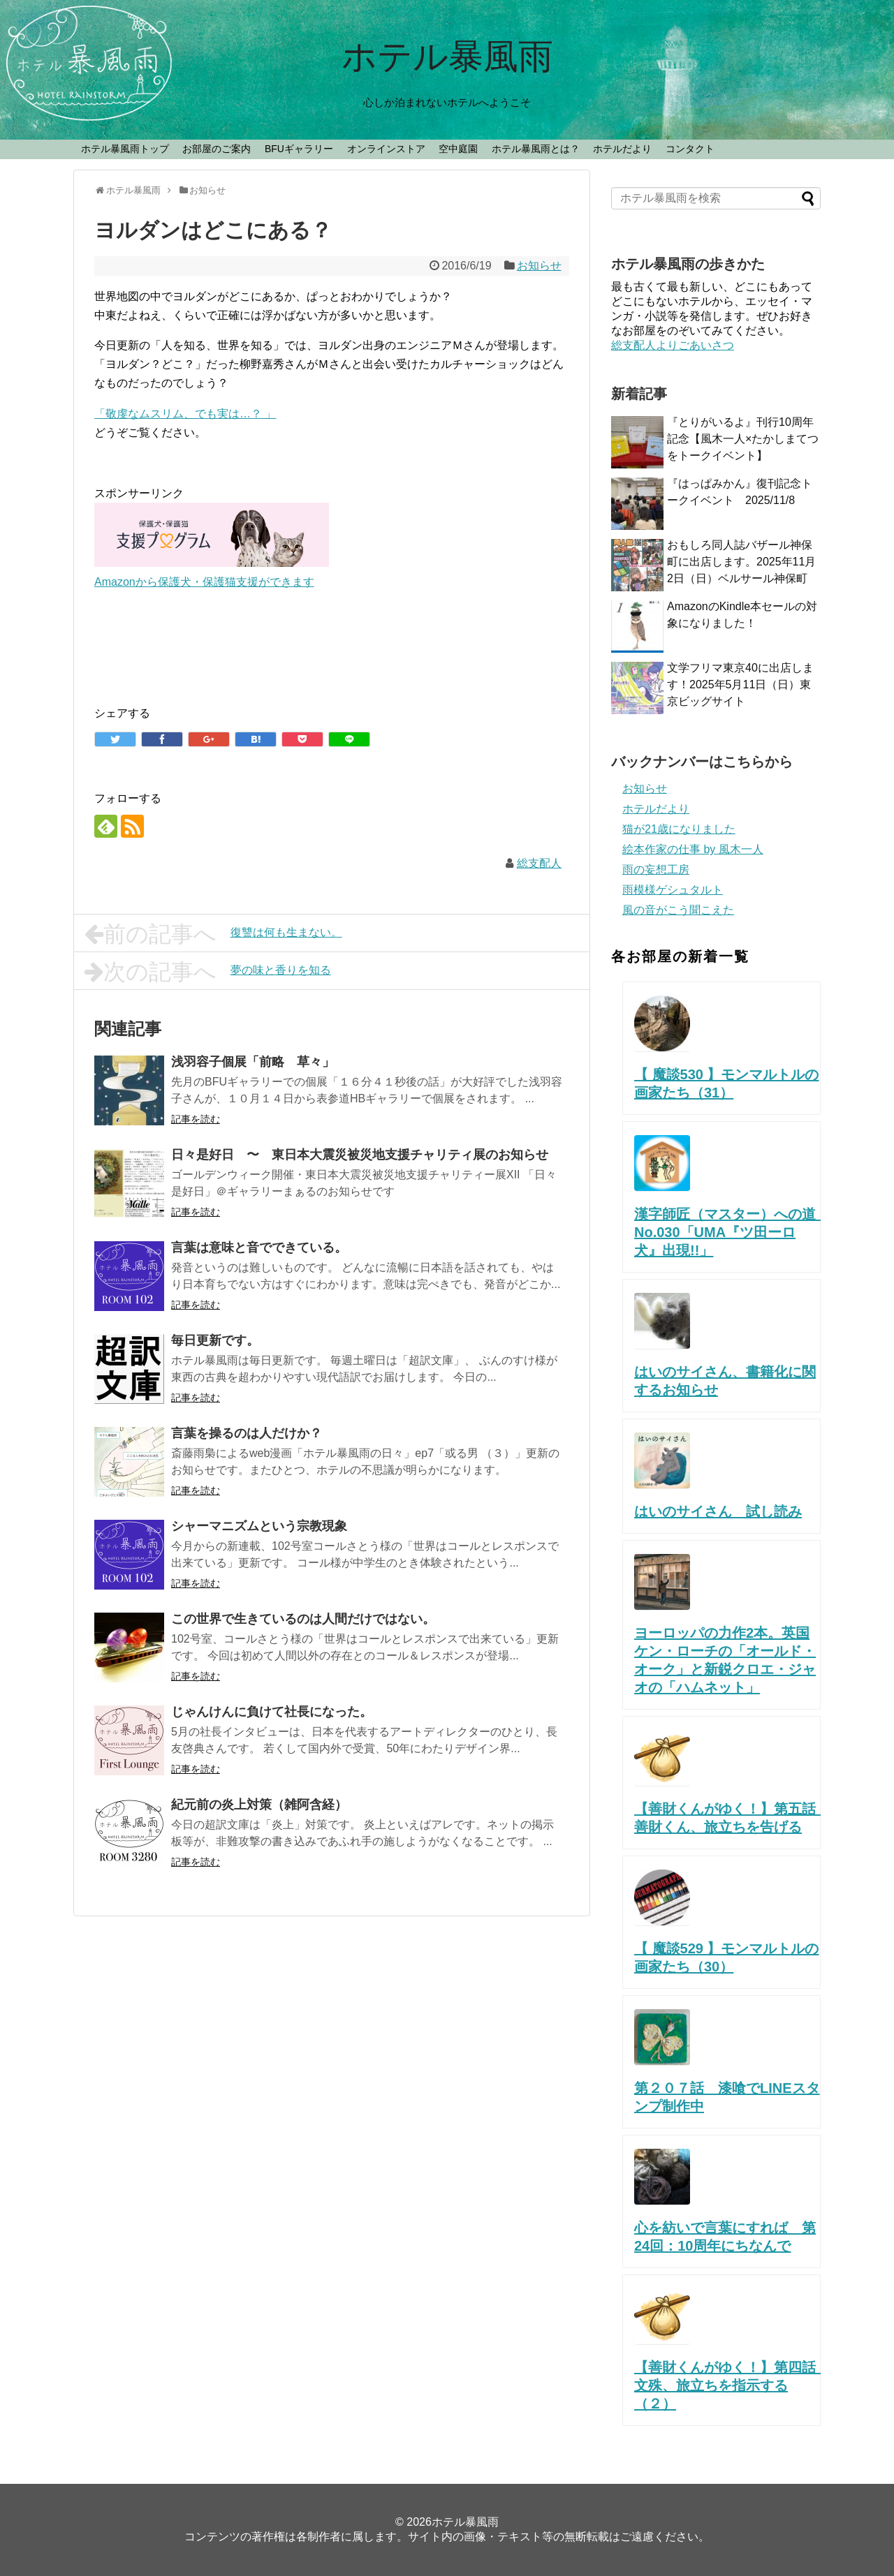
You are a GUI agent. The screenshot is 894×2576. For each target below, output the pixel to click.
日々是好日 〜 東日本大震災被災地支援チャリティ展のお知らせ (359, 1155)
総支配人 (539, 863)
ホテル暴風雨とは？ (536, 148)
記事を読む (195, 1119)
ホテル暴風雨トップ (125, 148)
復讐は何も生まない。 (213, 934)
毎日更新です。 (215, 1340)
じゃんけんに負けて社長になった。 (271, 1712)
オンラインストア (386, 148)
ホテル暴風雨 (447, 56)
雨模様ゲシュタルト (672, 890)
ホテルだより (622, 148)
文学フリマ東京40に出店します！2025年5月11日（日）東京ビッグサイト (740, 684)
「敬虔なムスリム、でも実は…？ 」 (185, 414)
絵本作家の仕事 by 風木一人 (692, 849)
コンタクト (690, 148)
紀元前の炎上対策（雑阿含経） (259, 1805)
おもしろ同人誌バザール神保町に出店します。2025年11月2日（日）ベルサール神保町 (741, 561)
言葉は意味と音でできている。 (259, 1247)
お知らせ (539, 266)
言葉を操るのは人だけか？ (246, 1433)
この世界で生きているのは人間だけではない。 (303, 1619)
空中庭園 (458, 148)
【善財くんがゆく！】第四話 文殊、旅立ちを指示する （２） (732, 2385)
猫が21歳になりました (678, 829)
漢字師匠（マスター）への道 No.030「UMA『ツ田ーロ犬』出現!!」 (739, 1232)
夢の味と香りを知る (208, 972)
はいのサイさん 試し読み (718, 1511)
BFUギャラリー (299, 148)
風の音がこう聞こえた (678, 910)
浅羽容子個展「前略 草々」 (253, 1062)
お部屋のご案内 (216, 148)
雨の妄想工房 (655, 869)
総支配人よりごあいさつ (672, 345)
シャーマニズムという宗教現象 (259, 1526)
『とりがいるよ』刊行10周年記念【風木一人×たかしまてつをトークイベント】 (743, 438)
